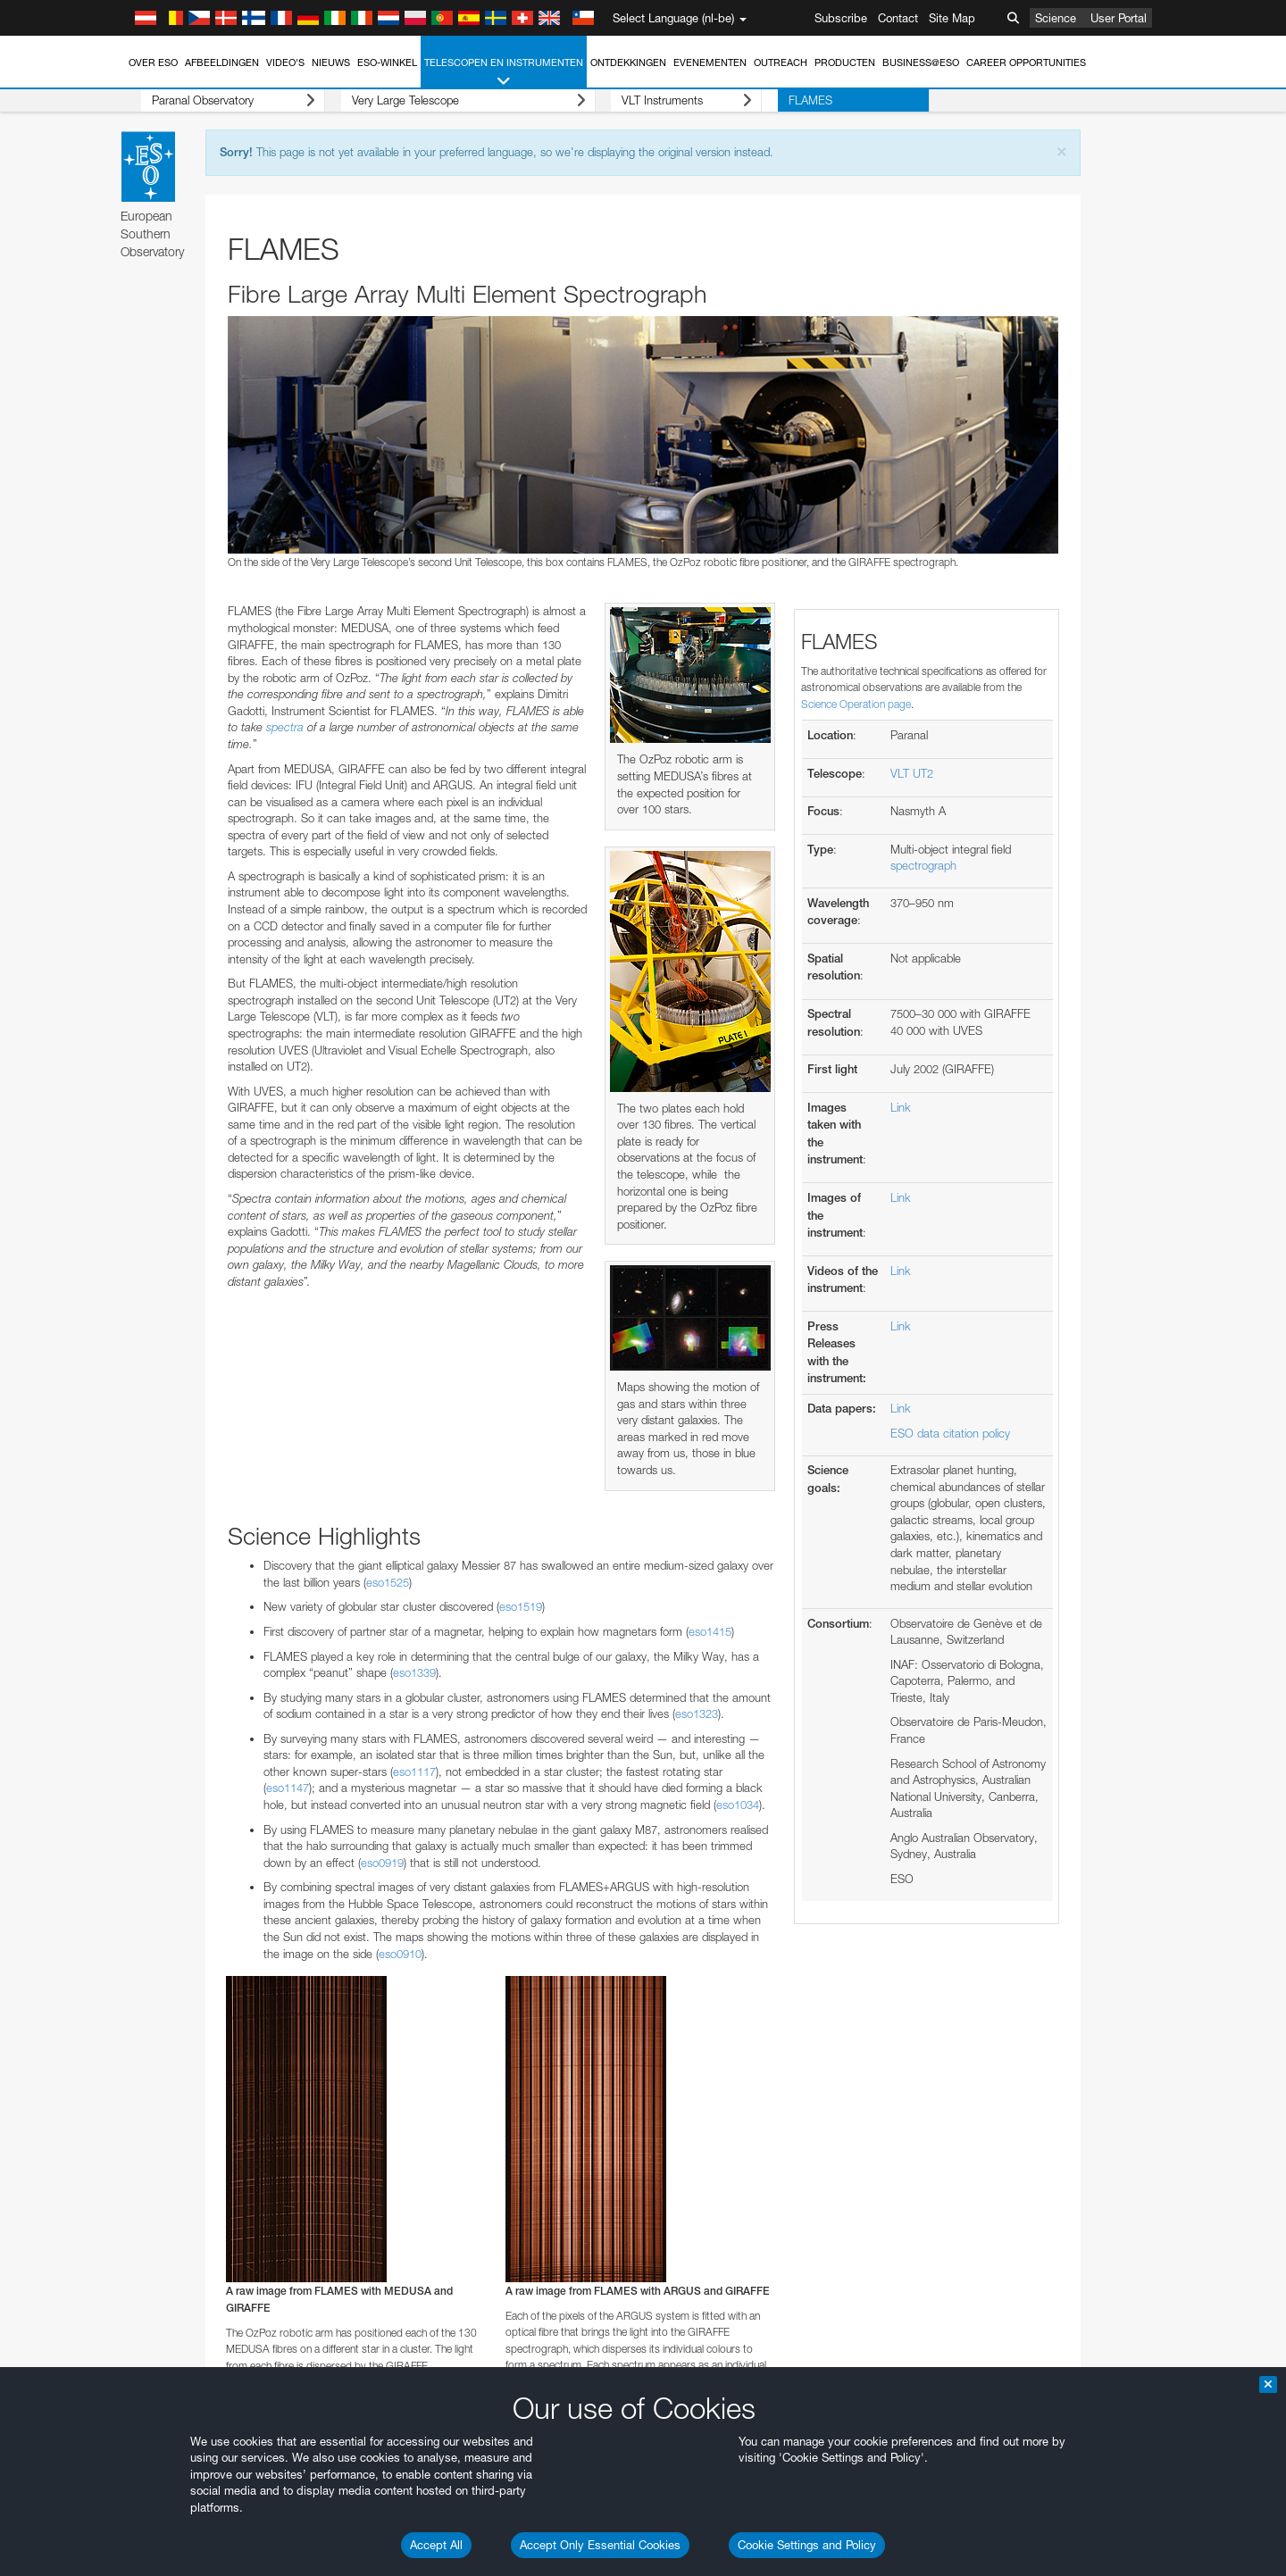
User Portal (1118, 18)
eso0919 (382, 1862)
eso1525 (387, 1582)
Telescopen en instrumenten (504, 72)
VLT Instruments (639, 100)
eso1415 (710, 1631)
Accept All (436, 2545)
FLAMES (747, 100)
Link (900, 1107)
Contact (898, 18)
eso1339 (414, 1672)
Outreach (780, 62)
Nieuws (331, 62)
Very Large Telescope (437, 100)
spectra (285, 727)
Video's (285, 62)
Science (1055, 18)
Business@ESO (920, 62)
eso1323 (696, 1713)
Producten (844, 62)
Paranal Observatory (217, 100)
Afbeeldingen (222, 62)
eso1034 (737, 1804)
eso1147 (287, 1787)
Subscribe (840, 18)
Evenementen (710, 62)
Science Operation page (856, 704)
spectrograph (923, 865)
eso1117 (414, 1771)
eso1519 (520, 1606)
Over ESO (153, 62)
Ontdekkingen (628, 62)
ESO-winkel (387, 62)
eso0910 (400, 1954)
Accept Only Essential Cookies (600, 2545)
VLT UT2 (911, 773)
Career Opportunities (1026, 62)
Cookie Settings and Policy (807, 2545)
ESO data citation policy (950, 1433)
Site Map (952, 18)
